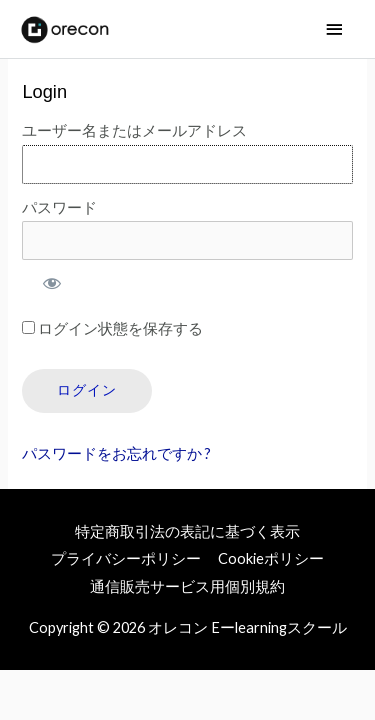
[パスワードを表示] (50, 283)
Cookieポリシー (271, 558)
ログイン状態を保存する (112, 328)
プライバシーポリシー (126, 558)
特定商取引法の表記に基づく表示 (187, 531)
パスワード (59, 207)
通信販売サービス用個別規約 (187, 586)
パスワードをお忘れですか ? (116, 453)
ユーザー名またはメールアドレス (134, 130)
